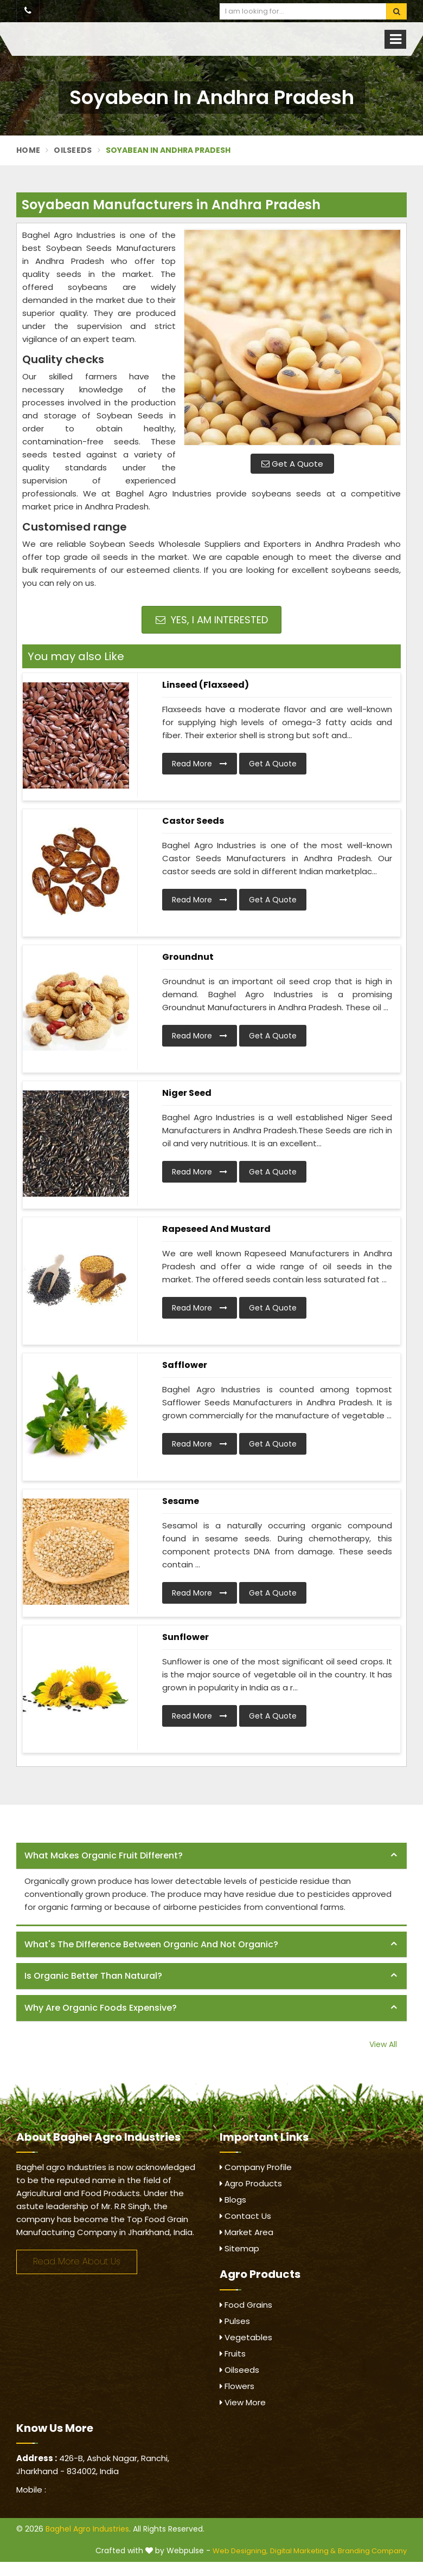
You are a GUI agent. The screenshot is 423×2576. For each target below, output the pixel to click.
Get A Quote (292, 463)
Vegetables (246, 2337)
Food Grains (246, 2304)
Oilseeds (73, 150)
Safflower (184, 1365)
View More (243, 2402)
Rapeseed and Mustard (216, 1229)
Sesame (180, 1501)
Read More (199, 763)
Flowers (237, 2386)
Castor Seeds (193, 821)
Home (28, 150)
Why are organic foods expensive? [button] (100, 2008)
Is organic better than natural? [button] (93, 1976)
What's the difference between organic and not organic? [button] (151, 1944)
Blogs (233, 2199)
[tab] (211, 1856)
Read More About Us (76, 2261)
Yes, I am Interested (212, 620)
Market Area (246, 2232)
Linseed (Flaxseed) (205, 685)
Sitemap (239, 2248)
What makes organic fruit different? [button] (103, 1855)
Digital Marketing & (303, 2551)
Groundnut (188, 957)
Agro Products (251, 2183)
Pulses (235, 2321)
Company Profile (256, 2167)
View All (383, 2044)
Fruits (233, 2353)
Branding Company (372, 2551)
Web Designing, (240, 2551)
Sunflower (185, 1637)
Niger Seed (186, 1093)
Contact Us (245, 2216)
